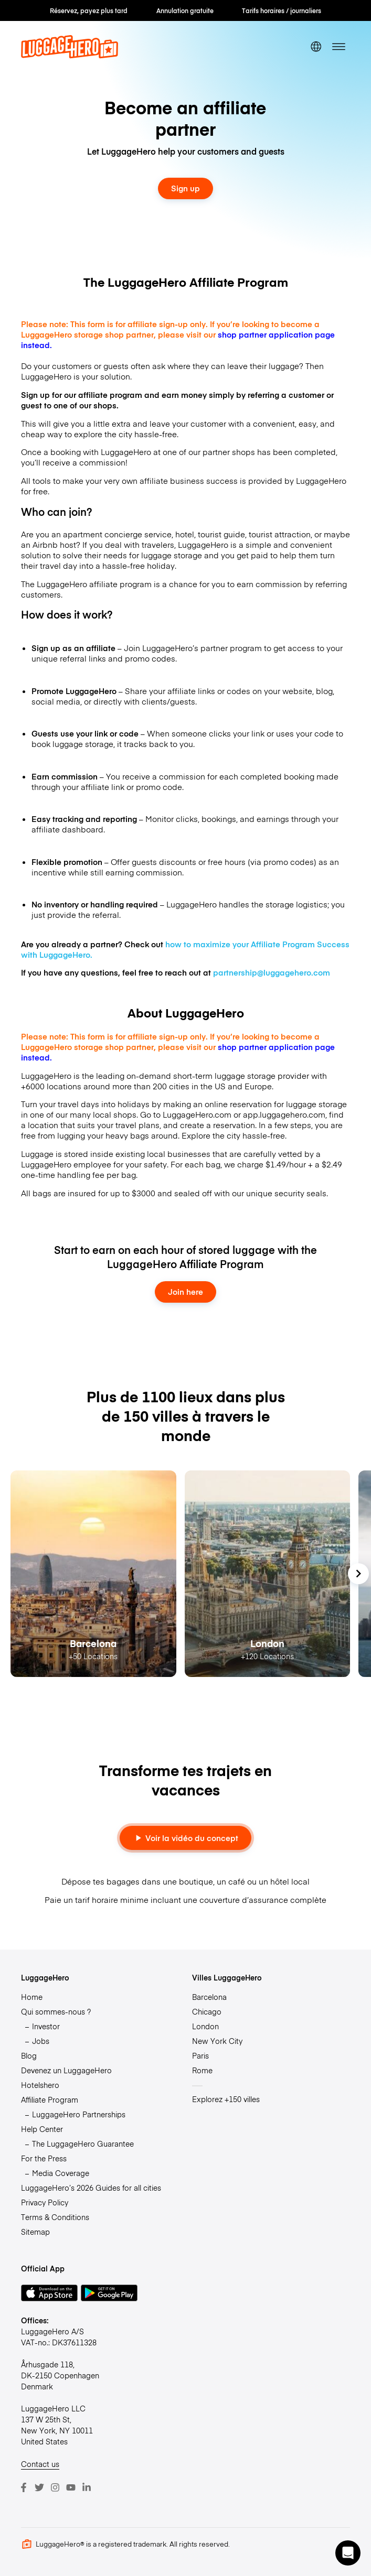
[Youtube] (71, 2487)
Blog (29, 2055)
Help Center (42, 2129)
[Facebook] (23, 2487)
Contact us (40, 2464)
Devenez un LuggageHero (66, 2070)
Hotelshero (40, 2085)
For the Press (44, 2158)
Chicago (206, 2011)
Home (32, 1996)
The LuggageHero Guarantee (83, 2143)
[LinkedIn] (86, 2487)
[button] (348, 2553)
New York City (217, 2041)
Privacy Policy (44, 2202)
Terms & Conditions (55, 2217)
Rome (202, 2070)
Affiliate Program (49, 2099)
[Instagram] (55, 2487)
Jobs (40, 2041)
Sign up (185, 188)
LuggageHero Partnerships (78, 2114)
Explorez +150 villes (226, 2099)
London (205, 2026)
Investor (46, 2026)
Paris (200, 2055)
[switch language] (315, 46)
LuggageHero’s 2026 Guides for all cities (91, 2187)
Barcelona (209, 1996)
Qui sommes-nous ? (56, 2011)
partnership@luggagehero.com (271, 972)
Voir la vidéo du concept (185, 1838)
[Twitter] (39, 2487)
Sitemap (35, 2231)
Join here (185, 1291)
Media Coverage (60, 2173)
